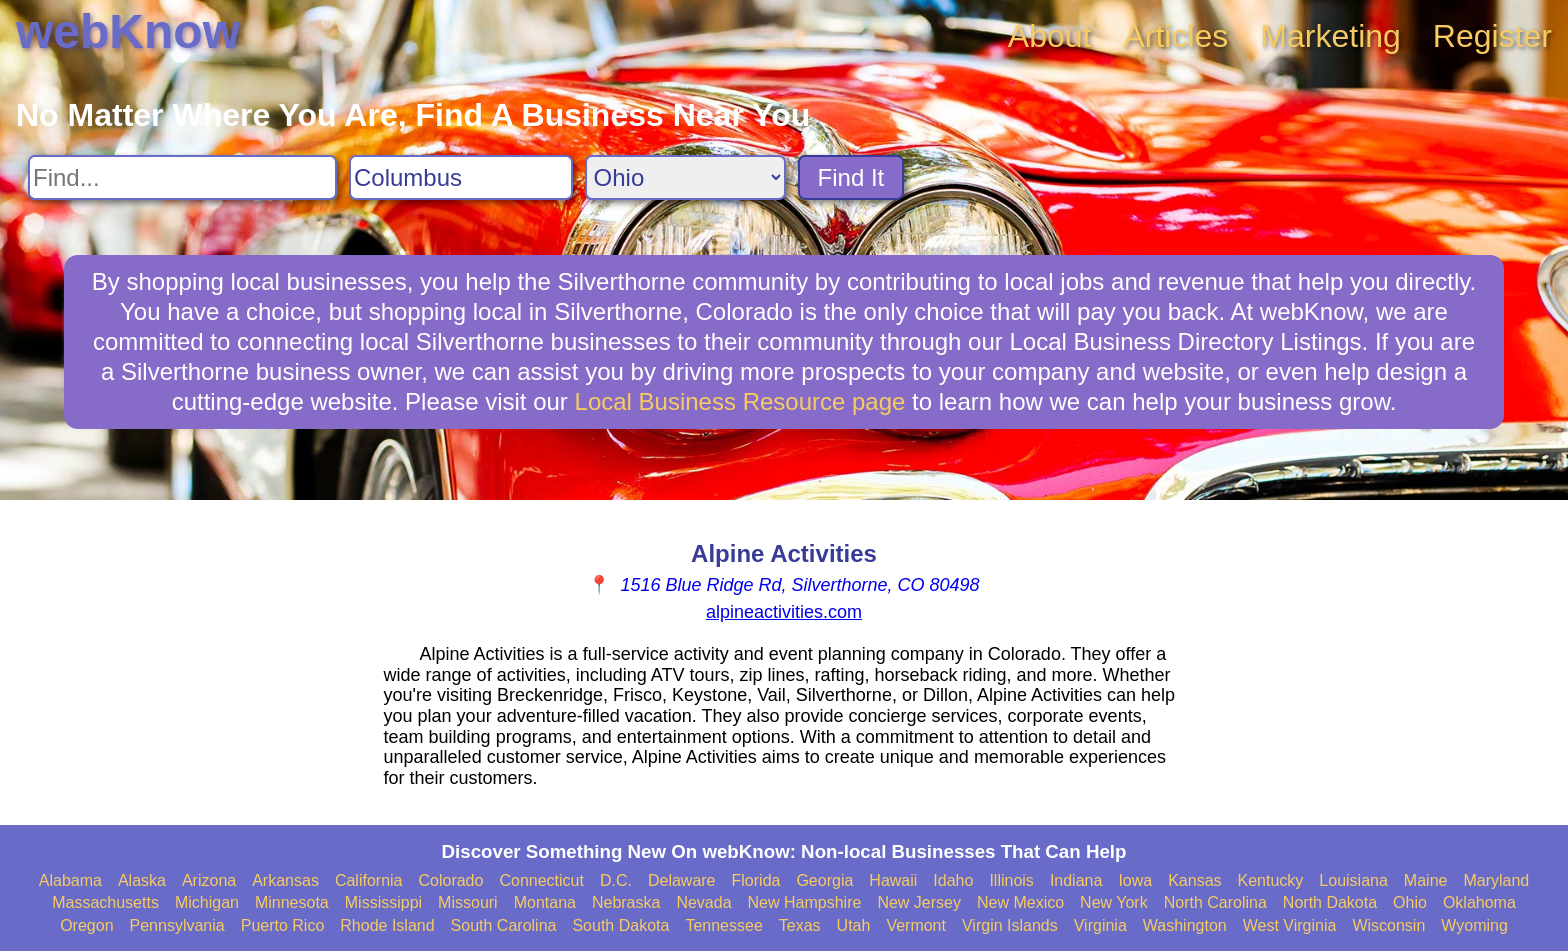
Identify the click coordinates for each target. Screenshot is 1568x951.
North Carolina (1215, 902)
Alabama (70, 880)
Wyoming (1474, 925)
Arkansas (285, 880)
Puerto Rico (283, 925)
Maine (1426, 880)
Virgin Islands (1010, 925)
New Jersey (919, 902)
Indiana (1076, 880)
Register (1492, 36)
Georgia (824, 880)
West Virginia (1290, 925)
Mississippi (383, 902)
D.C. (616, 880)
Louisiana (1353, 880)
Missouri (468, 902)
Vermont (916, 925)
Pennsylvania (177, 925)
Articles (1175, 36)
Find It (851, 177)
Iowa (1135, 880)
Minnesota (292, 902)
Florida (756, 880)
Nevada (703, 902)
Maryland (1496, 880)
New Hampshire (805, 902)
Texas (800, 925)
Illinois (1011, 880)
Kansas (1194, 880)
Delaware (682, 880)
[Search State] (685, 177)
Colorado (450, 880)
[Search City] (461, 177)
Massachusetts (105, 902)
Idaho (953, 880)
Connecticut (541, 880)
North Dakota (1330, 902)
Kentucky (1271, 880)
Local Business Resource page (740, 401)
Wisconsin (1388, 925)
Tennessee (723, 925)
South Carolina (504, 925)
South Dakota (620, 925)
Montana (545, 902)
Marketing (1330, 36)
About (1050, 36)
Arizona (209, 880)
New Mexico (1020, 902)
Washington (1185, 925)
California (369, 880)
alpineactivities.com (784, 612)
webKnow (128, 31)
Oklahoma (1479, 902)
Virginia (1100, 925)
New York (1114, 902)
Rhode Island (387, 925)
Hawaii (893, 880)
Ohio (1410, 902)
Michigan (207, 902)
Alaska (142, 880)
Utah (854, 925)
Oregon (86, 925)
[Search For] (182, 177)
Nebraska (626, 902)
